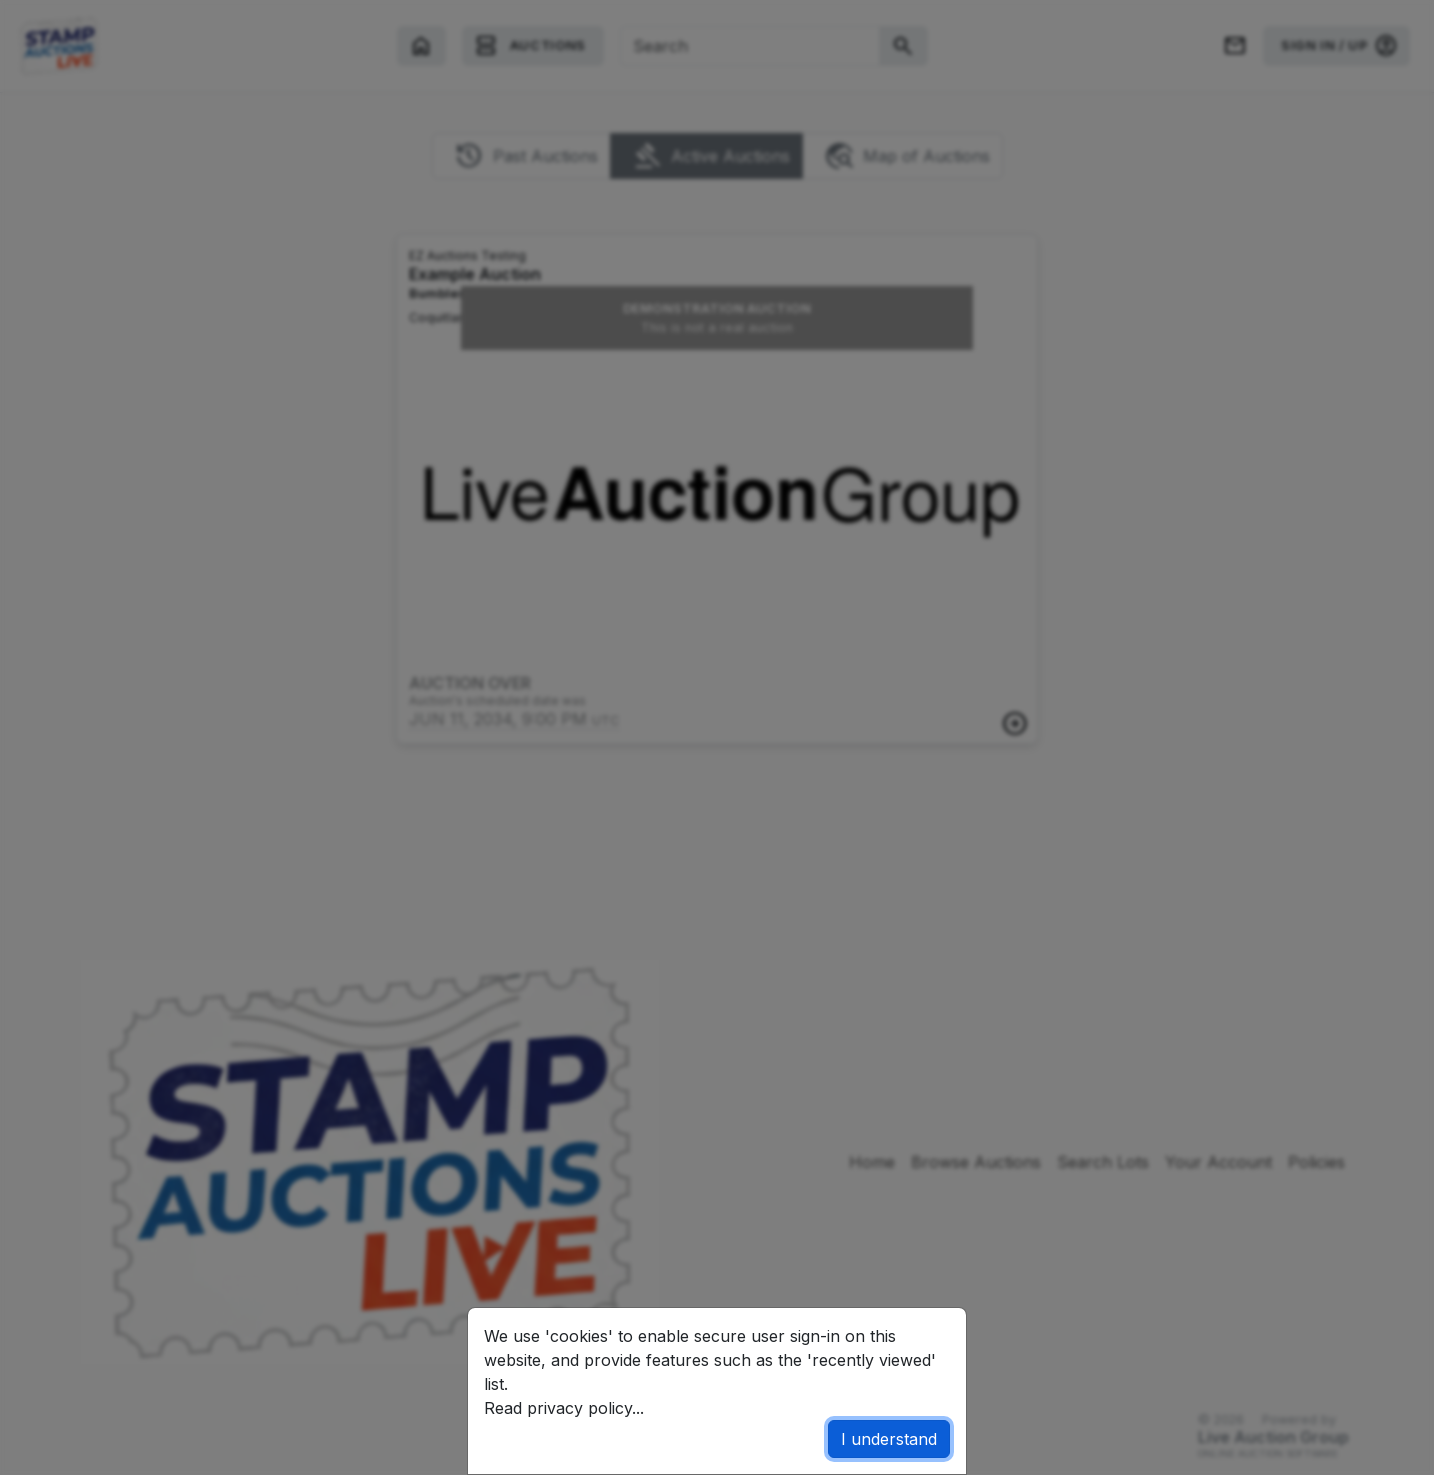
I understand (889, 1439)
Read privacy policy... (564, 1408)
